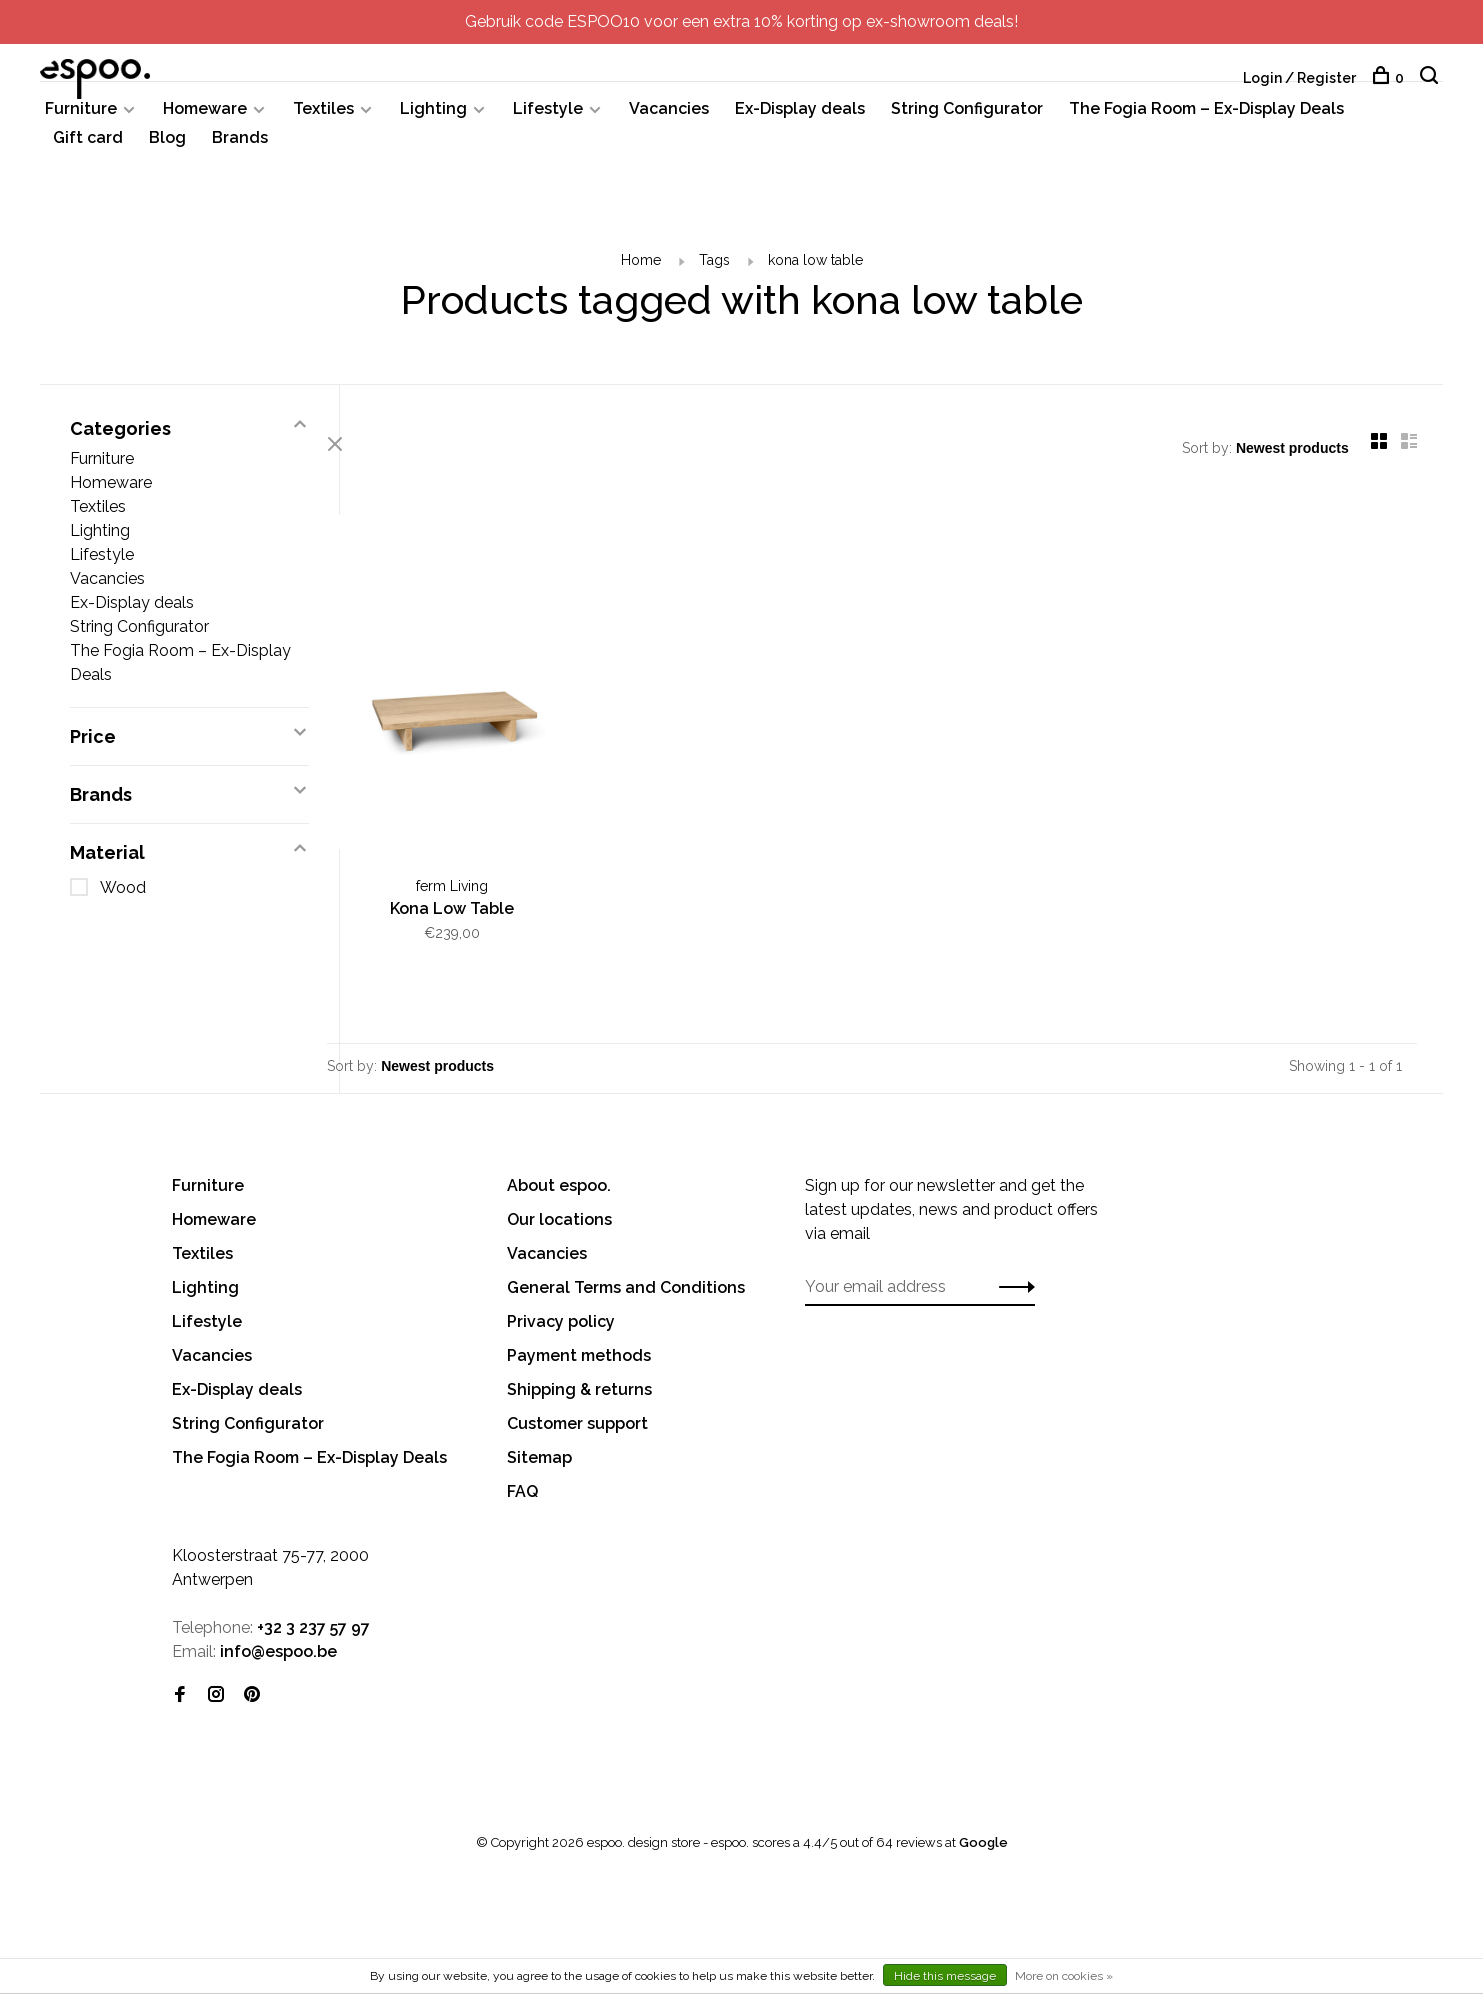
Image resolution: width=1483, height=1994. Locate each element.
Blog (167, 146)
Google (983, 1839)
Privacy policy (561, 1318)
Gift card (88, 146)
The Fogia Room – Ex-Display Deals (1206, 117)
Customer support (577, 1420)
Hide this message (945, 1976)
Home (641, 269)
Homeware (205, 117)
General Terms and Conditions (626, 1284)
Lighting (433, 117)
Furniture (81, 117)
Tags (714, 269)
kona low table (815, 269)
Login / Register (1299, 78)
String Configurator (967, 117)
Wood (123, 896)
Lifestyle (548, 117)
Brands (240, 146)
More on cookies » (1064, 1976)
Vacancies (669, 117)
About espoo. (559, 1182)
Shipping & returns (579, 1386)
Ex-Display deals (800, 117)
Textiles (323, 117)
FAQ (522, 1488)
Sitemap (539, 1454)
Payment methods (579, 1352)
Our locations (559, 1216)
